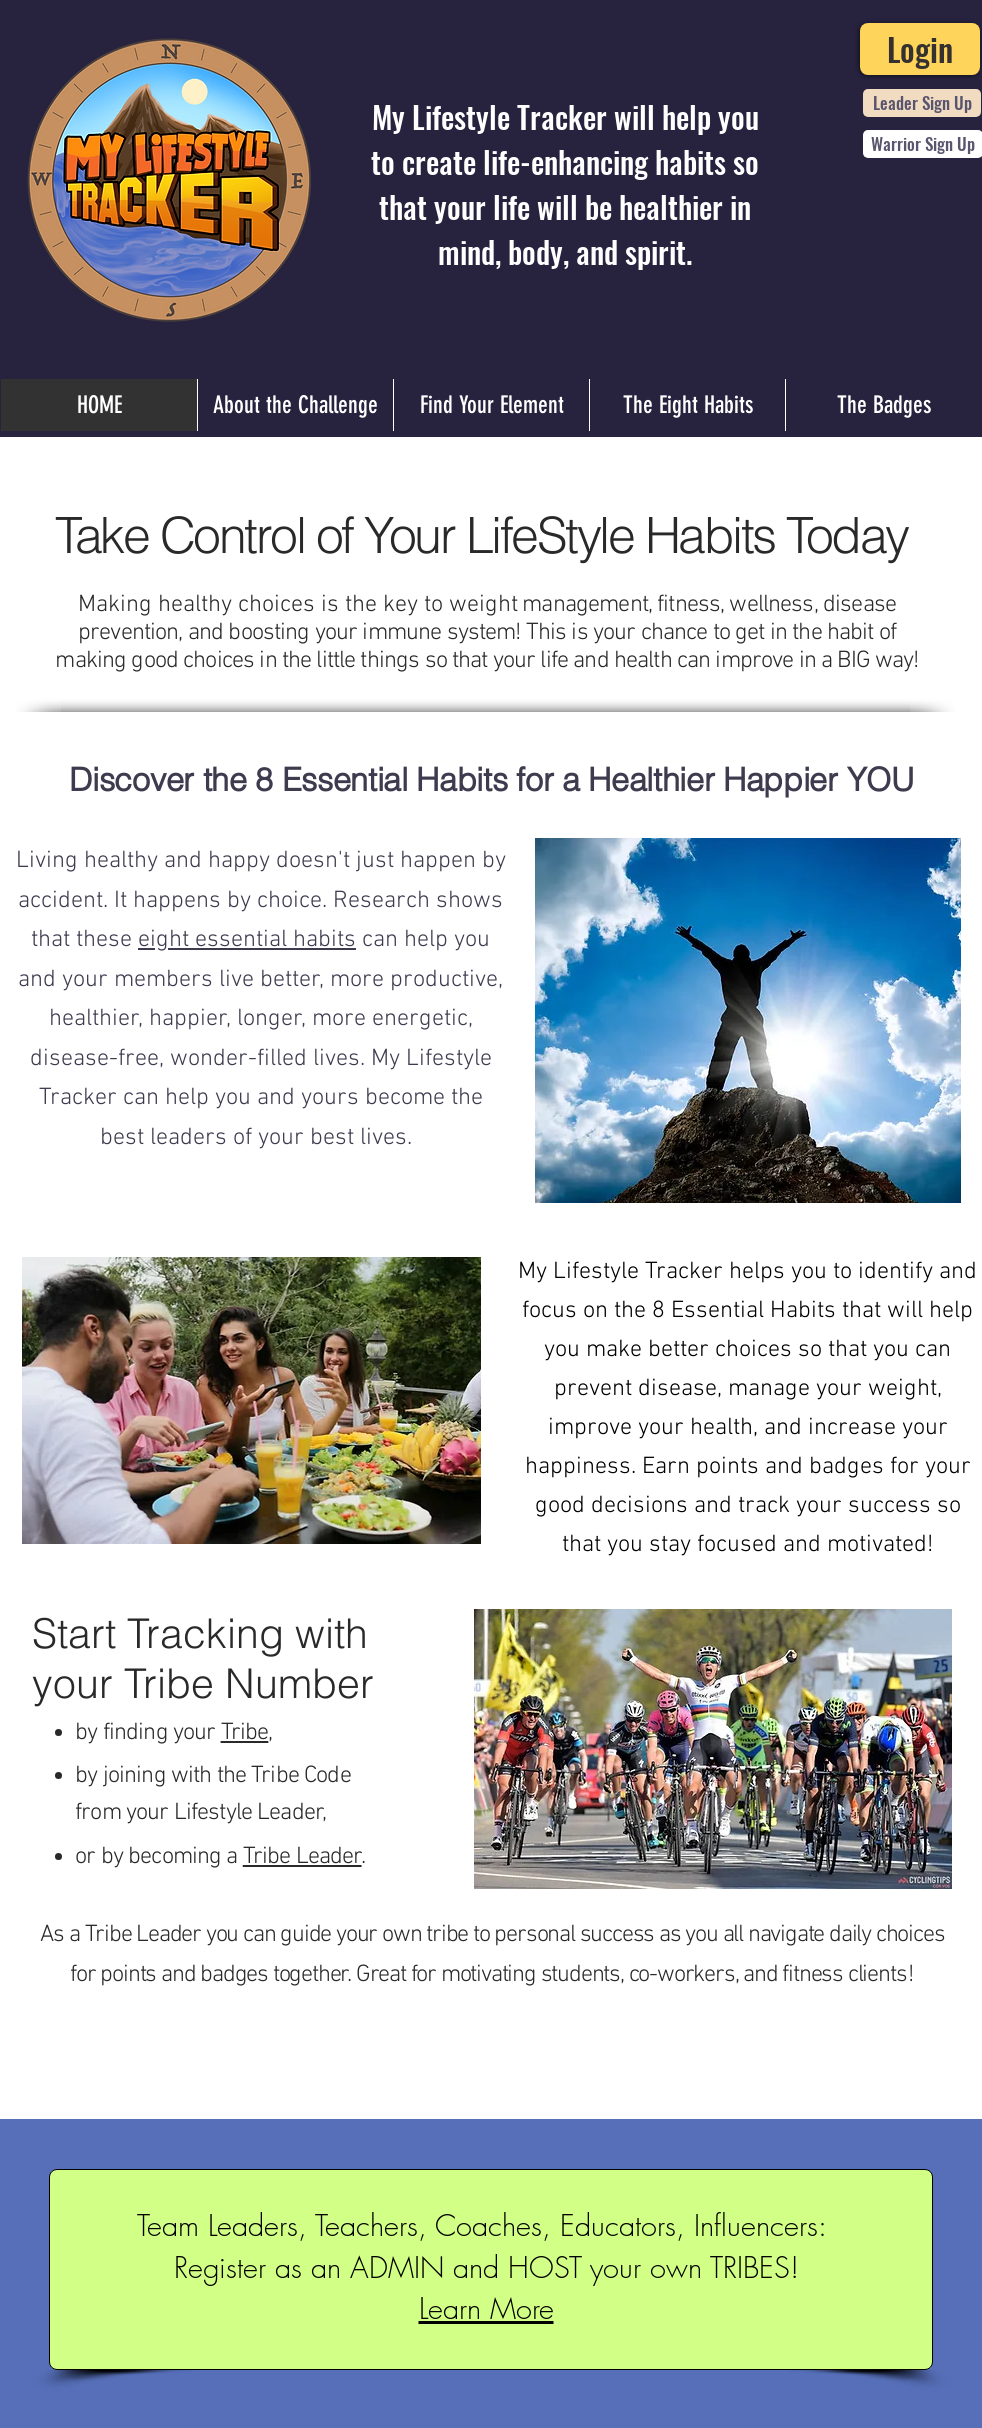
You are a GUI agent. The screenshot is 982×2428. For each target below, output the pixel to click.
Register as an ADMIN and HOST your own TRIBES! (486, 2267)
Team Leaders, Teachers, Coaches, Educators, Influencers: (486, 2225)
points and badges (790, 1467)
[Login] (920, 49)
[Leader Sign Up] (922, 103)
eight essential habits (247, 940)
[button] (302, 1856)
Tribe (245, 1733)
